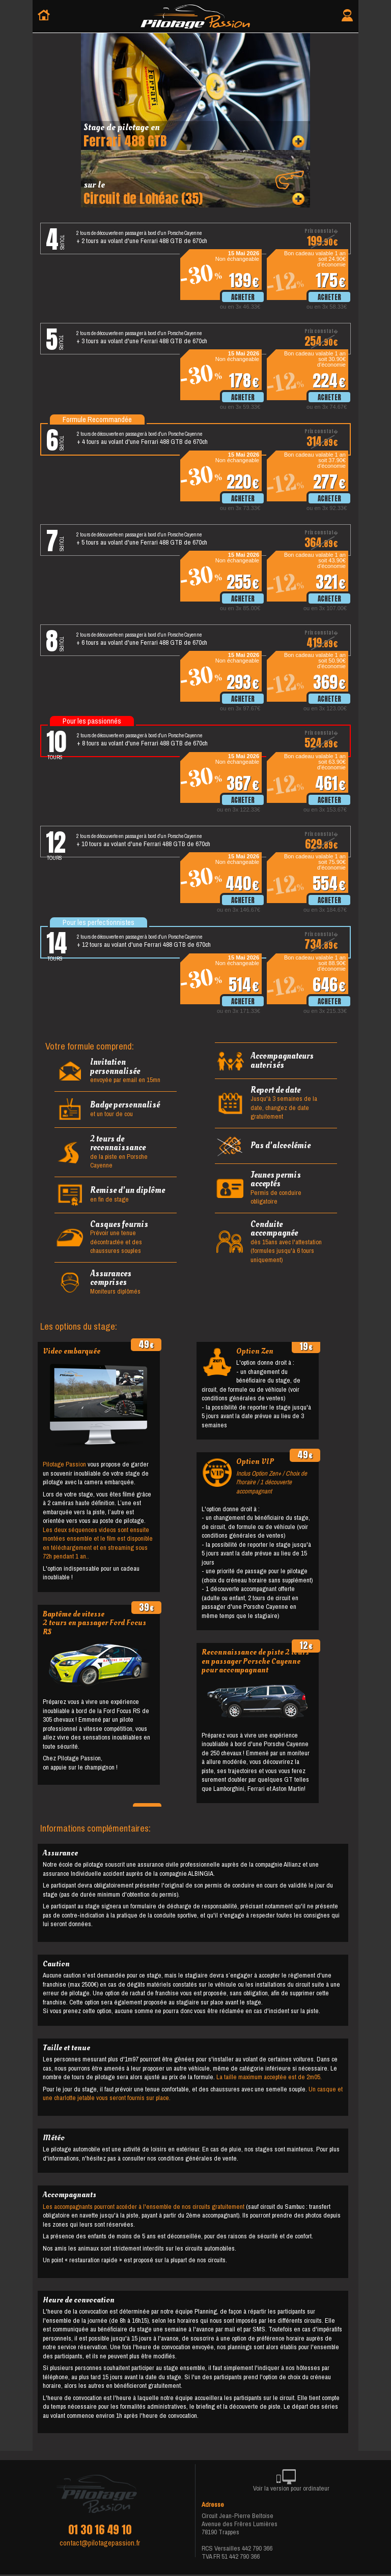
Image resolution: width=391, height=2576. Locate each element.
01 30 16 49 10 (99, 2530)
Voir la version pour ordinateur (291, 2482)
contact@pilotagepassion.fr (100, 2543)
